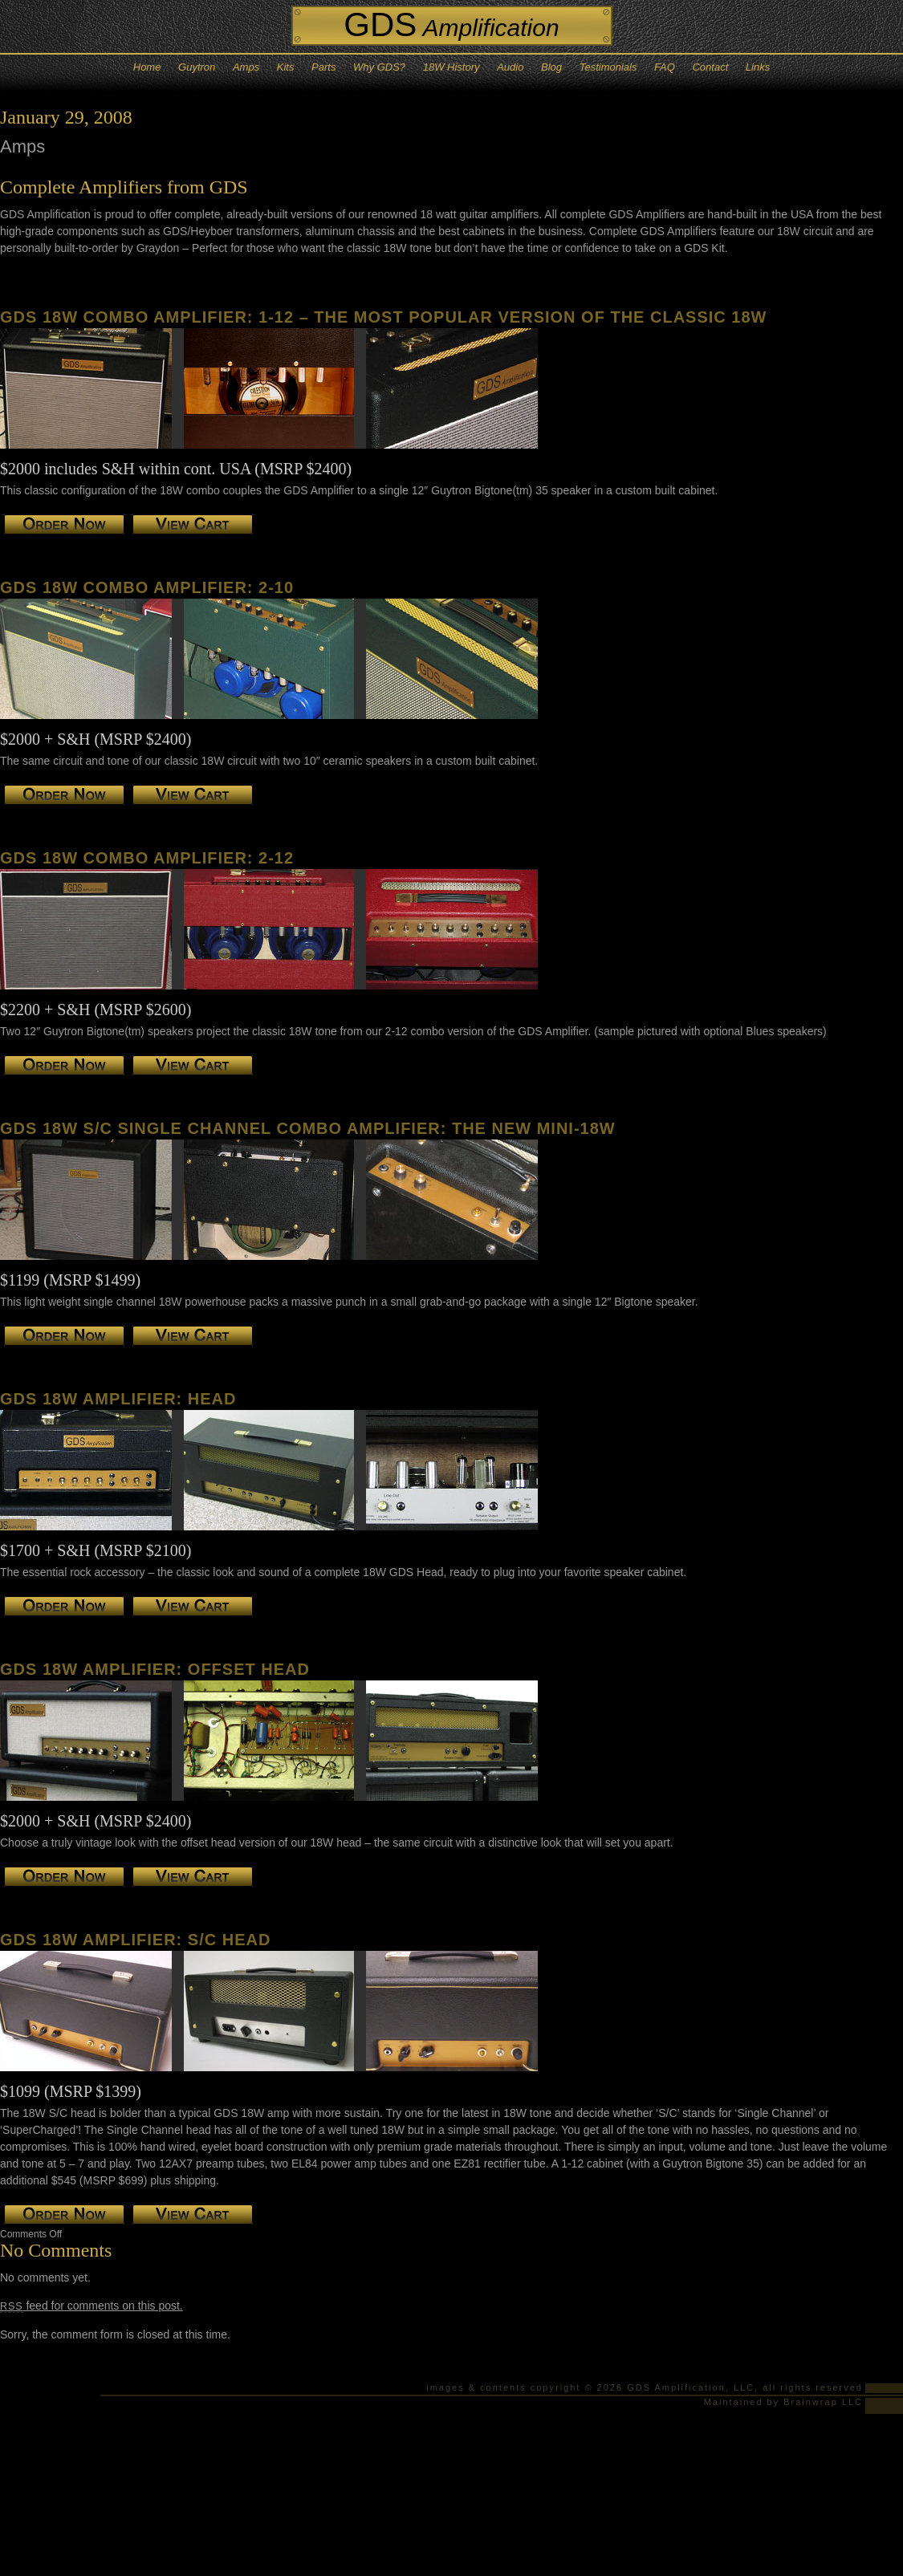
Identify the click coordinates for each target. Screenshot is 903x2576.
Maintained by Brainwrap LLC (783, 2402)
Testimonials (608, 67)
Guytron (196, 67)
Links (758, 67)
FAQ (664, 67)
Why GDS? (379, 67)
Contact (710, 67)
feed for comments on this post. (91, 2305)
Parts (323, 67)
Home (147, 67)
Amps (246, 67)
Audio (510, 67)
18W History (451, 67)
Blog (551, 67)
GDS (451, 24)
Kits (286, 67)
